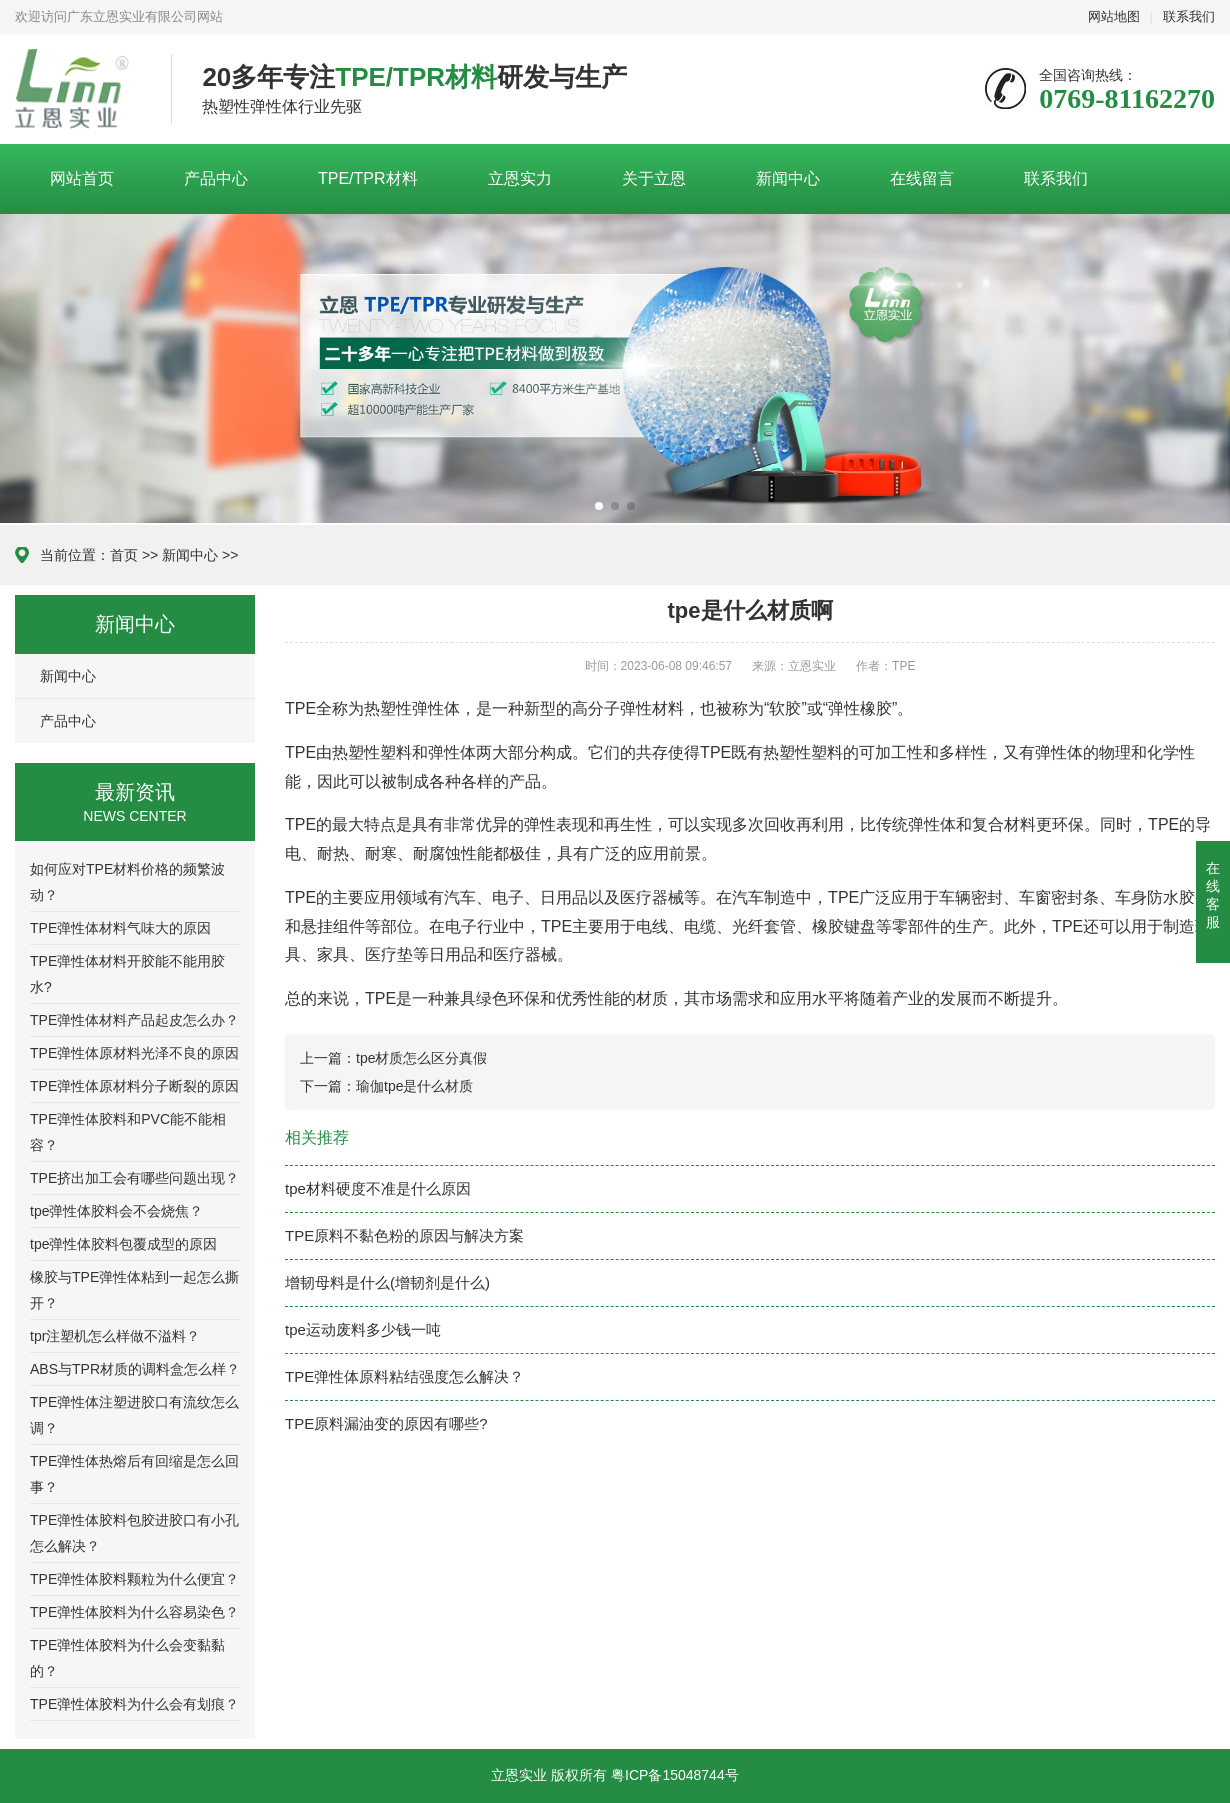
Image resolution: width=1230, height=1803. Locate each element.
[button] (599, 506)
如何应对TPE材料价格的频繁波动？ (127, 882)
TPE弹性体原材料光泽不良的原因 (134, 1053)
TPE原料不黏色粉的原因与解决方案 (404, 1235)
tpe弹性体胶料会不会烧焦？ (116, 1211)
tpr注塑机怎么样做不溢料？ (115, 1336)
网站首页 (82, 178)
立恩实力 (520, 178)
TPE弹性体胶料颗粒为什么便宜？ (134, 1579)
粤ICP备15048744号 (675, 1775)
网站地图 (1114, 16)
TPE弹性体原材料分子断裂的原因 (134, 1086)
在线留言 (922, 178)
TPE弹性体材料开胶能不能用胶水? (127, 974)
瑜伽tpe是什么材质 (414, 1086)
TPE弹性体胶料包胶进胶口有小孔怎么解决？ (134, 1533)
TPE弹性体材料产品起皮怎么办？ (134, 1020)
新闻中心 (788, 178)
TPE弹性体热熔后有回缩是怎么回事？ (134, 1474)
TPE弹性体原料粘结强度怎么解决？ (404, 1376)
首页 (124, 555)
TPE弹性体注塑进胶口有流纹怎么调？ (134, 1415)
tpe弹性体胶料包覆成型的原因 (123, 1244)
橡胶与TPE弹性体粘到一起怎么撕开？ (134, 1290)
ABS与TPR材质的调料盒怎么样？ (135, 1369)
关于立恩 (654, 178)
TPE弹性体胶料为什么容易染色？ (134, 1612)
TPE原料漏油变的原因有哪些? (386, 1423)
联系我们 (1189, 16)
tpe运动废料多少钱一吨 (363, 1329)
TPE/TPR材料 (368, 178)
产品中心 (216, 178)
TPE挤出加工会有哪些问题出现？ (134, 1178)
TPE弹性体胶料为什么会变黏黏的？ (127, 1658)
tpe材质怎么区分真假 (421, 1058)
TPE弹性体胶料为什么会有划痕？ (134, 1704)
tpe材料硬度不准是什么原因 (378, 1188)
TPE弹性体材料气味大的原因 (120, 928)
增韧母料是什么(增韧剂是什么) (387, 1282)
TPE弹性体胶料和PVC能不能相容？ (128, 1132)
